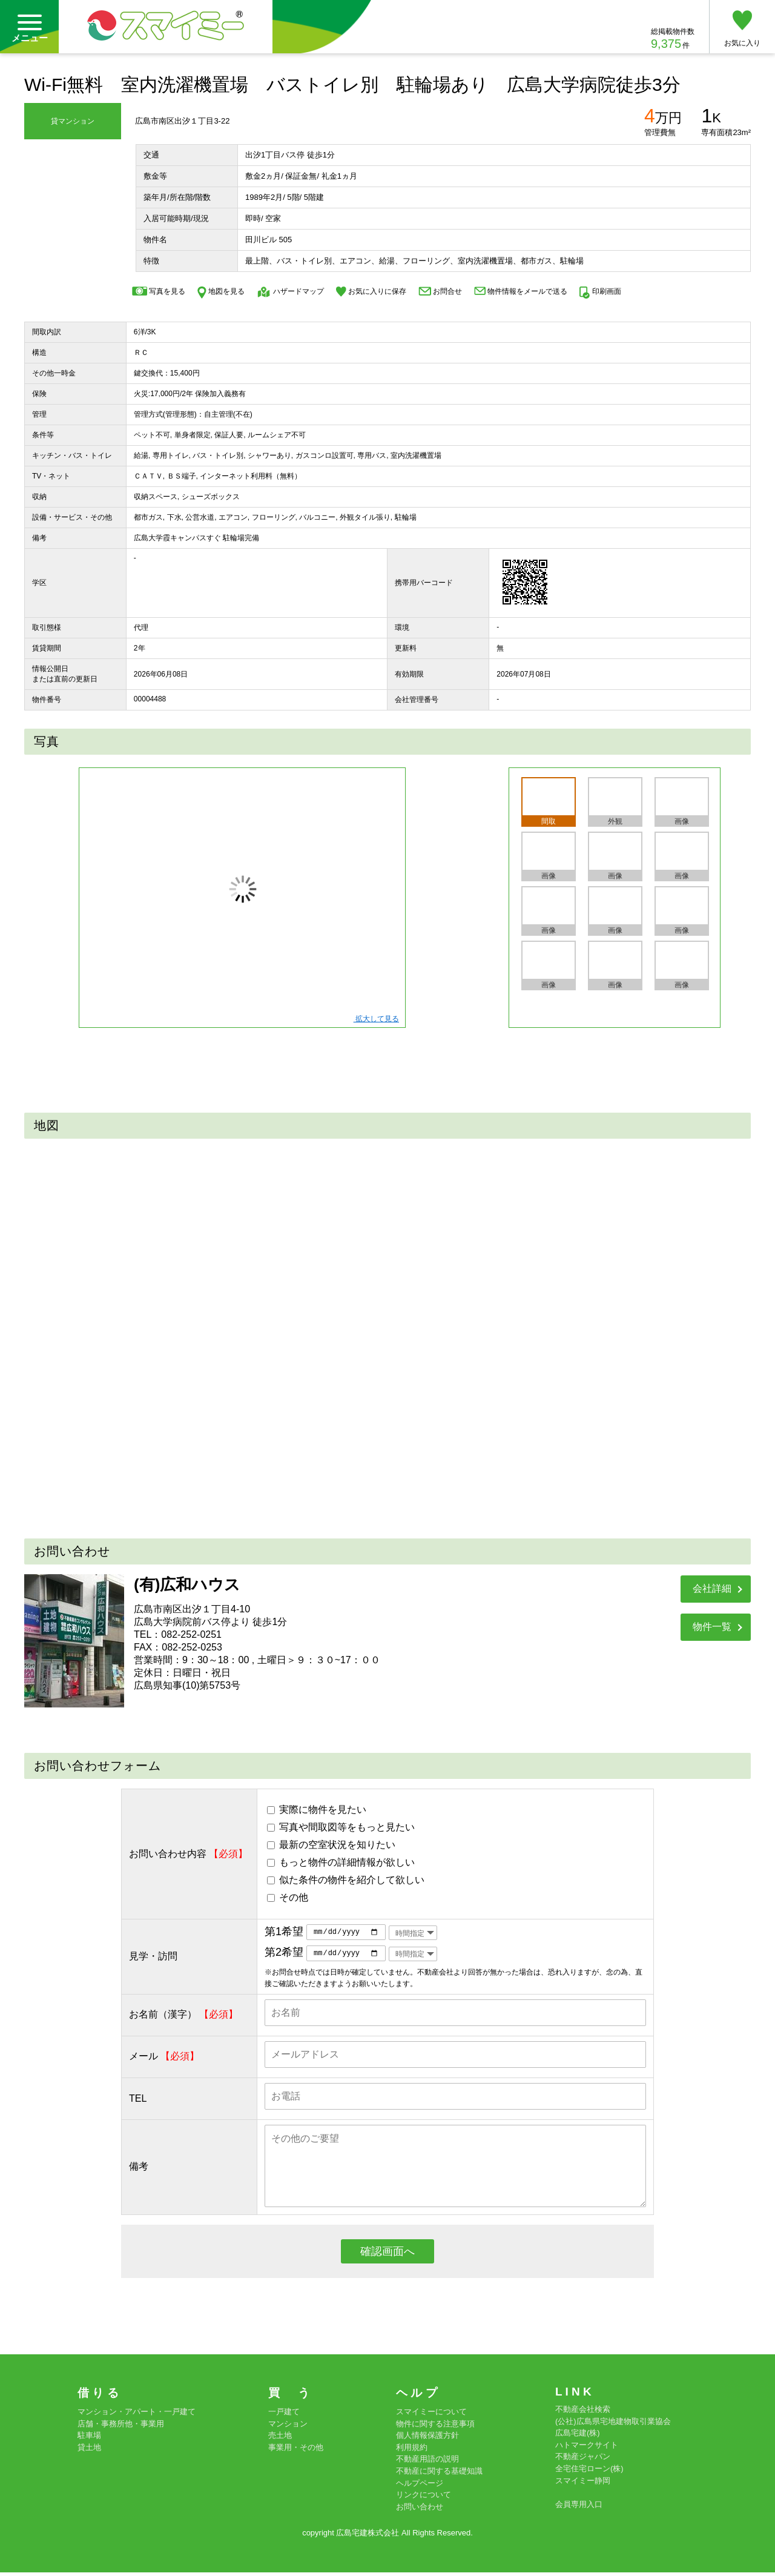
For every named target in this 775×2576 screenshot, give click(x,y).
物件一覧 (712, 1626)
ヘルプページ (419, 2486)
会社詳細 (712, 1588)
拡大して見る (376, 1019)
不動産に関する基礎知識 (439, 2473)
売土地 (280, 2438)
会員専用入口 (578, 2507)
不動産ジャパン (582, 2460)
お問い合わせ (419, 2509)
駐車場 (89, 2438)
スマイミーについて (431, 2415)
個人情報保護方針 (427, 2438)
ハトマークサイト (586, 2447)
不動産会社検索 (582, 2412)
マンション (288, 2426)
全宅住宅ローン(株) (589, 2471)
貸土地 (89, 2450)
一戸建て (284, 2415)
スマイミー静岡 (582, 2483)
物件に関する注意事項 (435, 2426)
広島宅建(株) (577, 2436)
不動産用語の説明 (427, 2462)
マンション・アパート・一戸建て (137, 2415)
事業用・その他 (295, 2450)
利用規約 (411, 2450)
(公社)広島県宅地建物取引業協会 (613, 2424)
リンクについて (423, 2498)
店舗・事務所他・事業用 (121, 2426)
